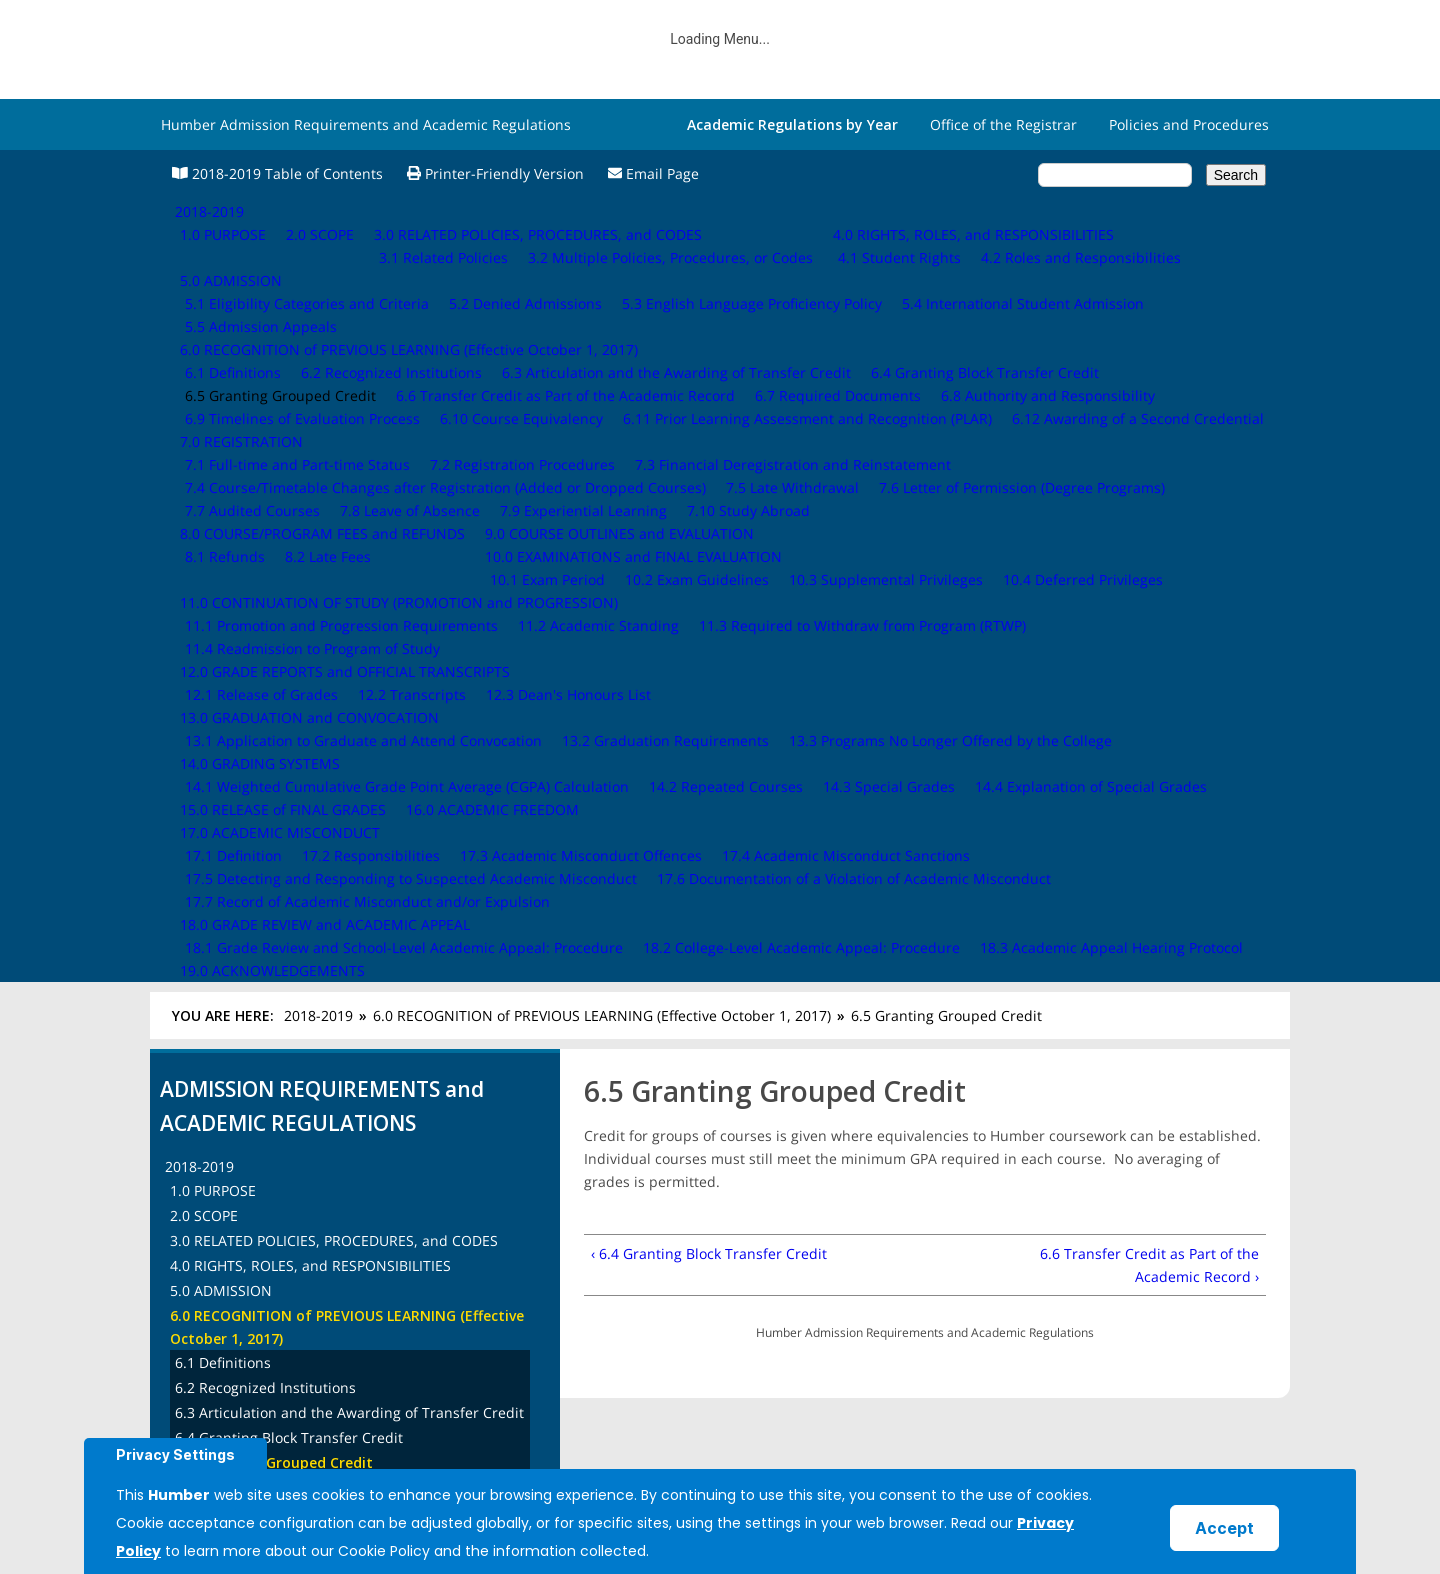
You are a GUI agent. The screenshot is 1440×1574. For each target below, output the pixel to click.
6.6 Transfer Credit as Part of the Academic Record (344, 705)
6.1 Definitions (223, 580)
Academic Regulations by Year (792, 124)
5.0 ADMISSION (221, 508)
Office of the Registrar (1003, 124)
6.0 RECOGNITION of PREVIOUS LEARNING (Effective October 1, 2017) (602, 233)
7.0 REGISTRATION (231, 904)
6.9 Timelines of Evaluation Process (292, 780)
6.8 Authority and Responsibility (282, 755)
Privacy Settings (175, 1454)
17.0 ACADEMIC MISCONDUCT (270, 1177)
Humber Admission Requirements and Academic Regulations (366, 124)
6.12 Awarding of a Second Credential (301, 878)
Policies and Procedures (1189, 124)
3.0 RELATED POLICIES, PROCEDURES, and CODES (334, 458)
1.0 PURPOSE (213, 408)
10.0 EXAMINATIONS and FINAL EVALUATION (318, 979)
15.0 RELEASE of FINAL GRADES (273, 1127)
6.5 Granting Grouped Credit (274, 680)
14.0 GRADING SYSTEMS (250, 1102)
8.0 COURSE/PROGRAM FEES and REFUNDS (312, 929)
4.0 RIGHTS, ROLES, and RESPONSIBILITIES (310, 483)
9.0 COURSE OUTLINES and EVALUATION (304, 954)
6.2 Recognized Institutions (265, 605)
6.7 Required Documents (258, 730)
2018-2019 (318, 233)
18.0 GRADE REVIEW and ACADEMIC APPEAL (315, 1202)
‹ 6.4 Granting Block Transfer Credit (709, 471)
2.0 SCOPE (204, 433)
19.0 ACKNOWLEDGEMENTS (262, 1227)
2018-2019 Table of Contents (277, 173)
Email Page (653, 173)
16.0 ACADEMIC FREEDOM (256, 1152)
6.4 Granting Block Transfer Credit (289, 655)
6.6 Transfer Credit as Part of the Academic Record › (1149, 483)
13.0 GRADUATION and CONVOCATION (299, 1077)
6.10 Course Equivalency (256, 805)
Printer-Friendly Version (495, 173)
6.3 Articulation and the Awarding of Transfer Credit (349, 630)
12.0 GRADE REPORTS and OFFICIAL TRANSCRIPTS (335, 1052)
